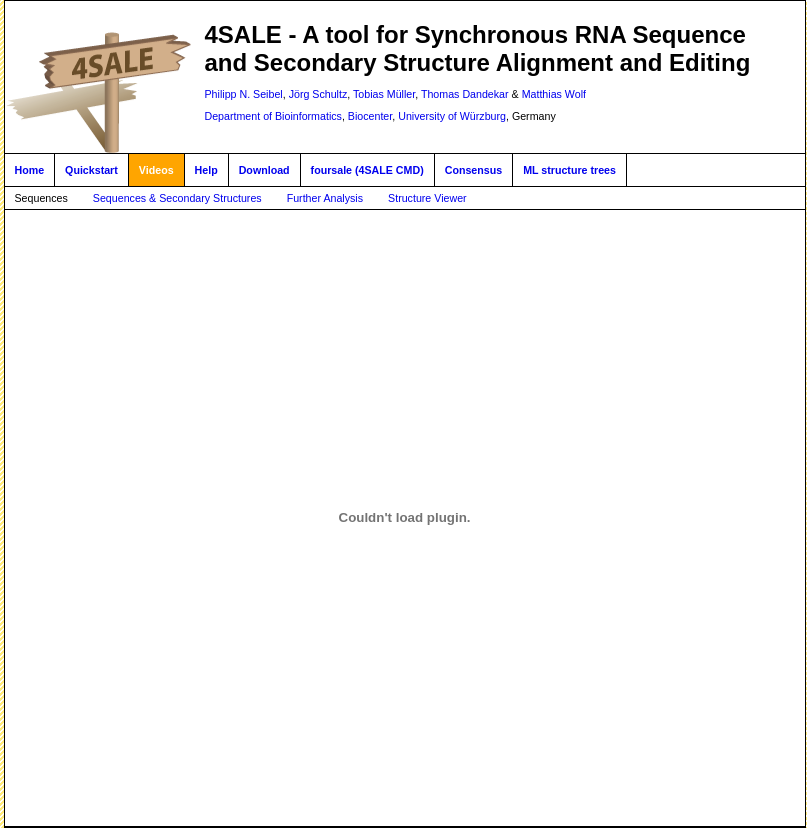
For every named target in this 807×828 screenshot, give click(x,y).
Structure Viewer (427, 198)
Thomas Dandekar (465, 94)
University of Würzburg (452, 116)
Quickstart (91, 170)
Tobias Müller (384, 94)
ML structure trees (569, 170)
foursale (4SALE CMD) (367, 170)
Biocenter (370, 116)
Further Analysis (325, 198)
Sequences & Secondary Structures (177, 198)
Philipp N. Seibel (244, 94)
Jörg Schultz (318, 94)
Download (264, 170)
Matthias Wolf (554, 94)
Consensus (473, 170)
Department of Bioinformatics (273, 116)
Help (206, 170)
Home (30, 170)
